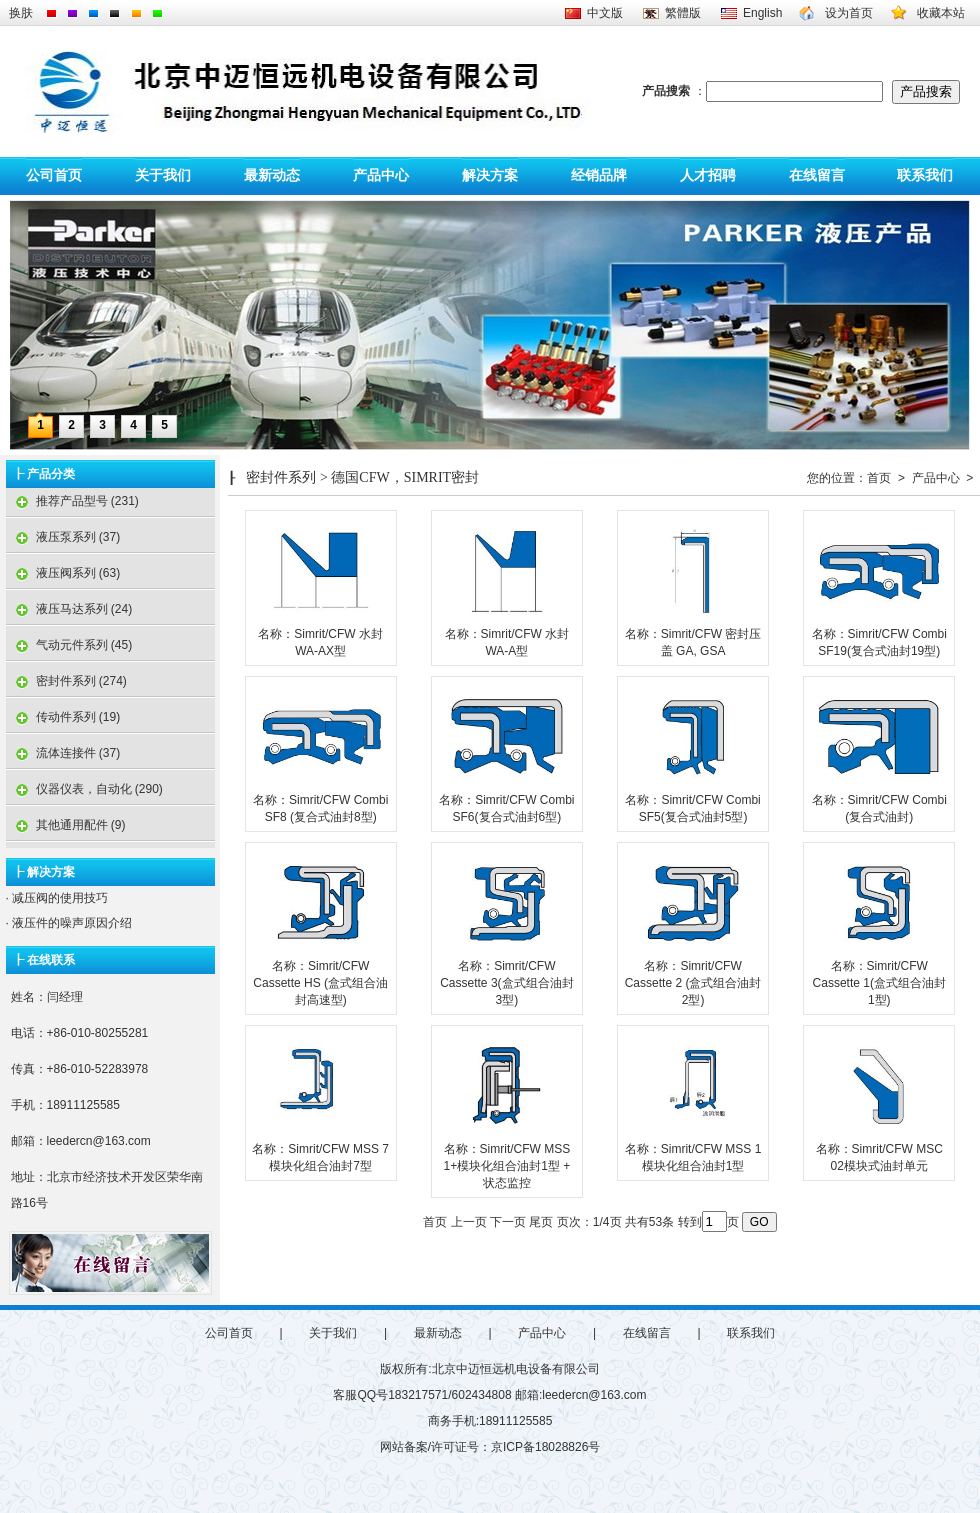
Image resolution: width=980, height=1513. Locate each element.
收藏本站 (941, 13)
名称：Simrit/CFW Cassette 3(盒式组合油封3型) (506, 983)
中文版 (605, 13)
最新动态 (272, 175)
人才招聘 (708, 175)
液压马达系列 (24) (69, 609)
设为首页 (849, 13)
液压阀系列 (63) (63, 573)
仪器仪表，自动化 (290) (84, 789)
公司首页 (54, 175)
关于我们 (163, 175)
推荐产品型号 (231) (72, 501)
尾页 (541, 1222)
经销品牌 (599, 175)
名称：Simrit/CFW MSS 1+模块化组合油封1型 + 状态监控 (507, 1166)
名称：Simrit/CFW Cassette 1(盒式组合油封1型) (879, 983)
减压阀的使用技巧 (58, 898)
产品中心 (381, 175)
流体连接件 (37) (63, 753)
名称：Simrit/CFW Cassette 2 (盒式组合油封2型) (693, 983)
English (762, 13)
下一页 (508, 1222)
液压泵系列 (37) (63, 537)
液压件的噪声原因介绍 (70, 923)
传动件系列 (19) (63, 717)
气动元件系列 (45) (69, 645)
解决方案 (490, 175)
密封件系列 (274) (66, 681)
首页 (879, 478)
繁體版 (683, 13)
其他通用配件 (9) (66, 825)
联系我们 (925, 175)
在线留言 (817, 175)
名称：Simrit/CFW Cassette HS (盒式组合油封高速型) (320, 983)
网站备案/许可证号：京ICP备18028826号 (490, 1447)
